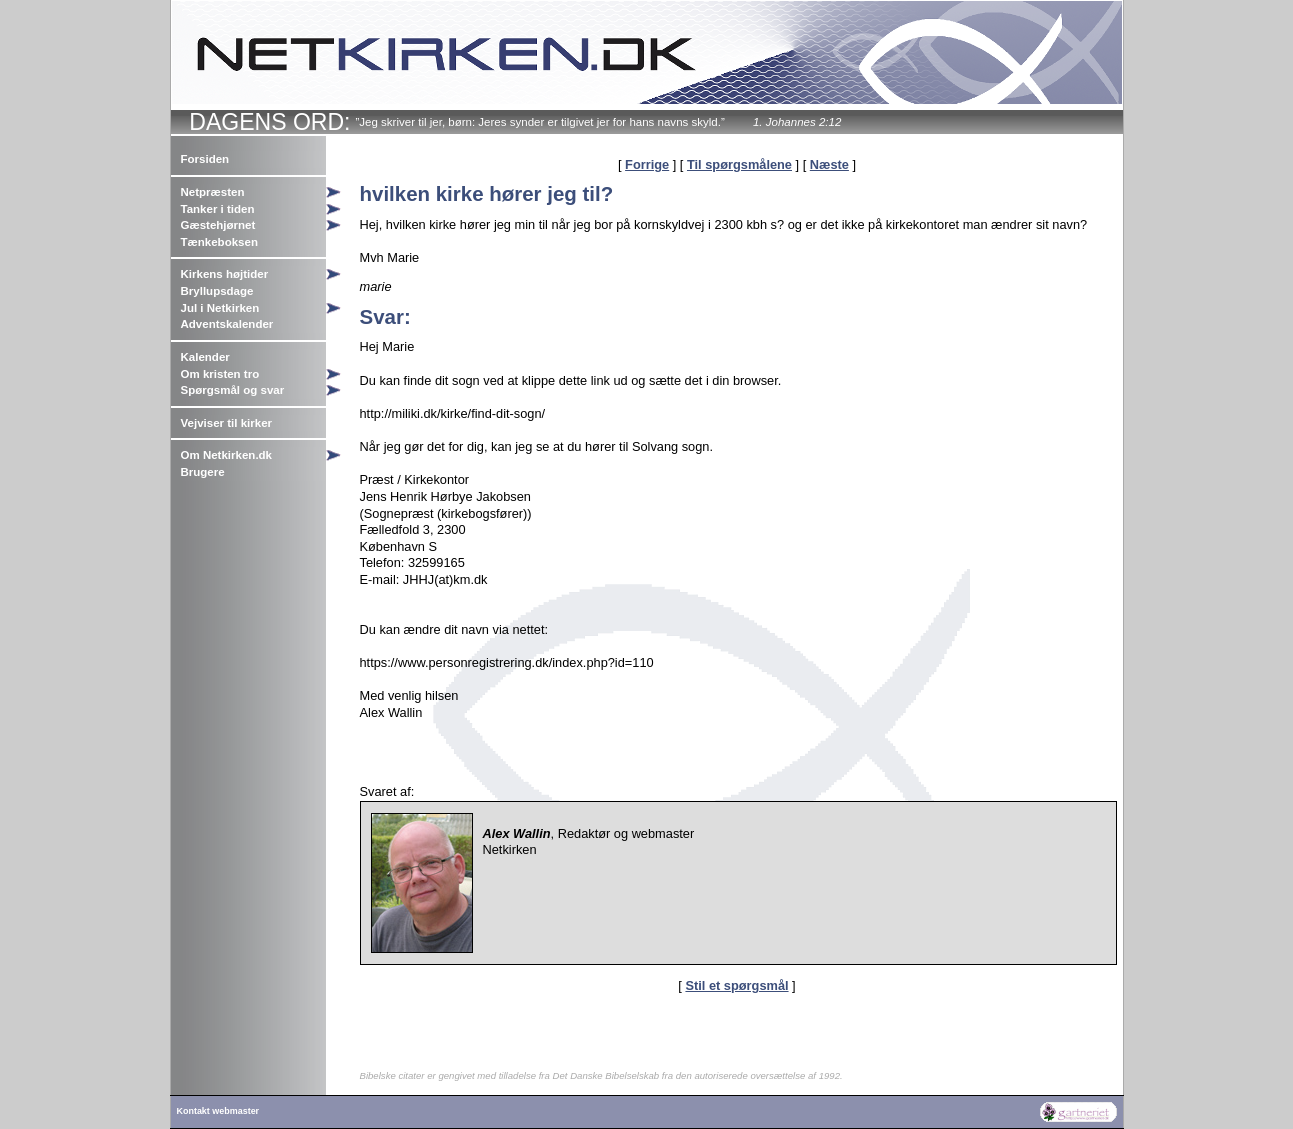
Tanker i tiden (218, 209)
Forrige (647, 164)
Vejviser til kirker (227, 423)
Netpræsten (213, 192)
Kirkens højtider (225, 274)
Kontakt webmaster (218, 1111)
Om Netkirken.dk (227, 455)
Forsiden (205, 159)
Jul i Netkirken (220, 308)
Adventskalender (227, 324)
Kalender (205, 357)
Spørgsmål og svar (233, 390)
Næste (829, 164)
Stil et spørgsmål (736, 985)
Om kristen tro (220, 374)
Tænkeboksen (219, 242)
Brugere (203, 472)
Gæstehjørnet (218, 225)
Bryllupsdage (217, 291)
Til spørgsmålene (739, 164)
